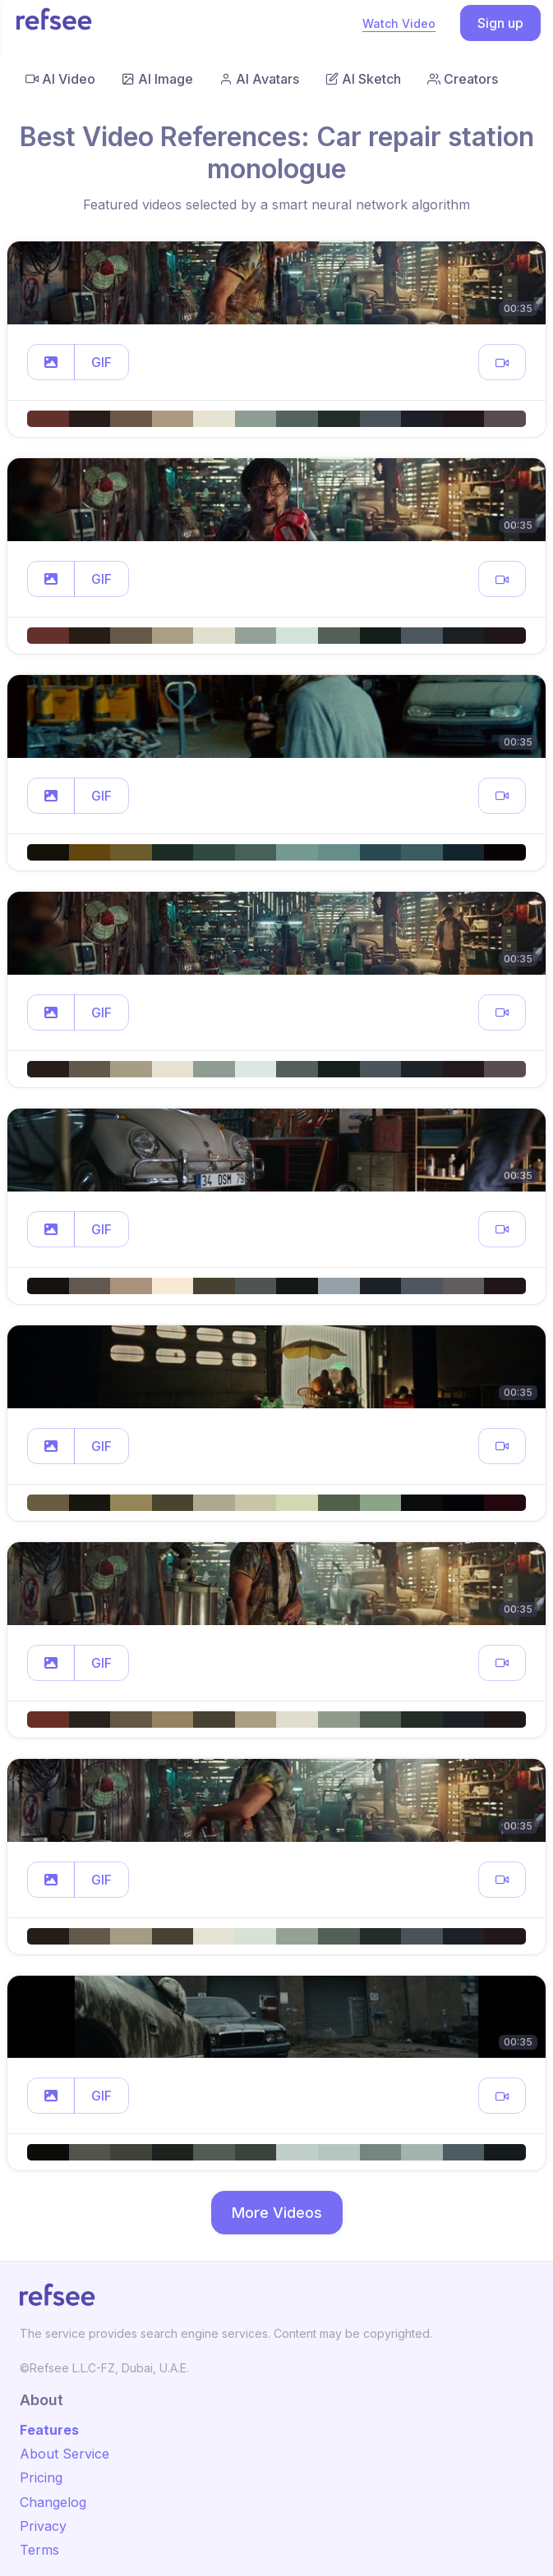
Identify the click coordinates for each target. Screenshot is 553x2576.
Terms (39, 2550)
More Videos (277, 2212)
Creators (462, 79)
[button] (51, 362)
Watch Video (398, 23)
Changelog (53, 2502)
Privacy (43, 2526)
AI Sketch (363, 79)
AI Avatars (259, 79)
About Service (64, 2453)
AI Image (157, 79)
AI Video (60, 79)
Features (49, 2430)
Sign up (500, 23)
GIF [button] (101, 362)
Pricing (41, 2477)
